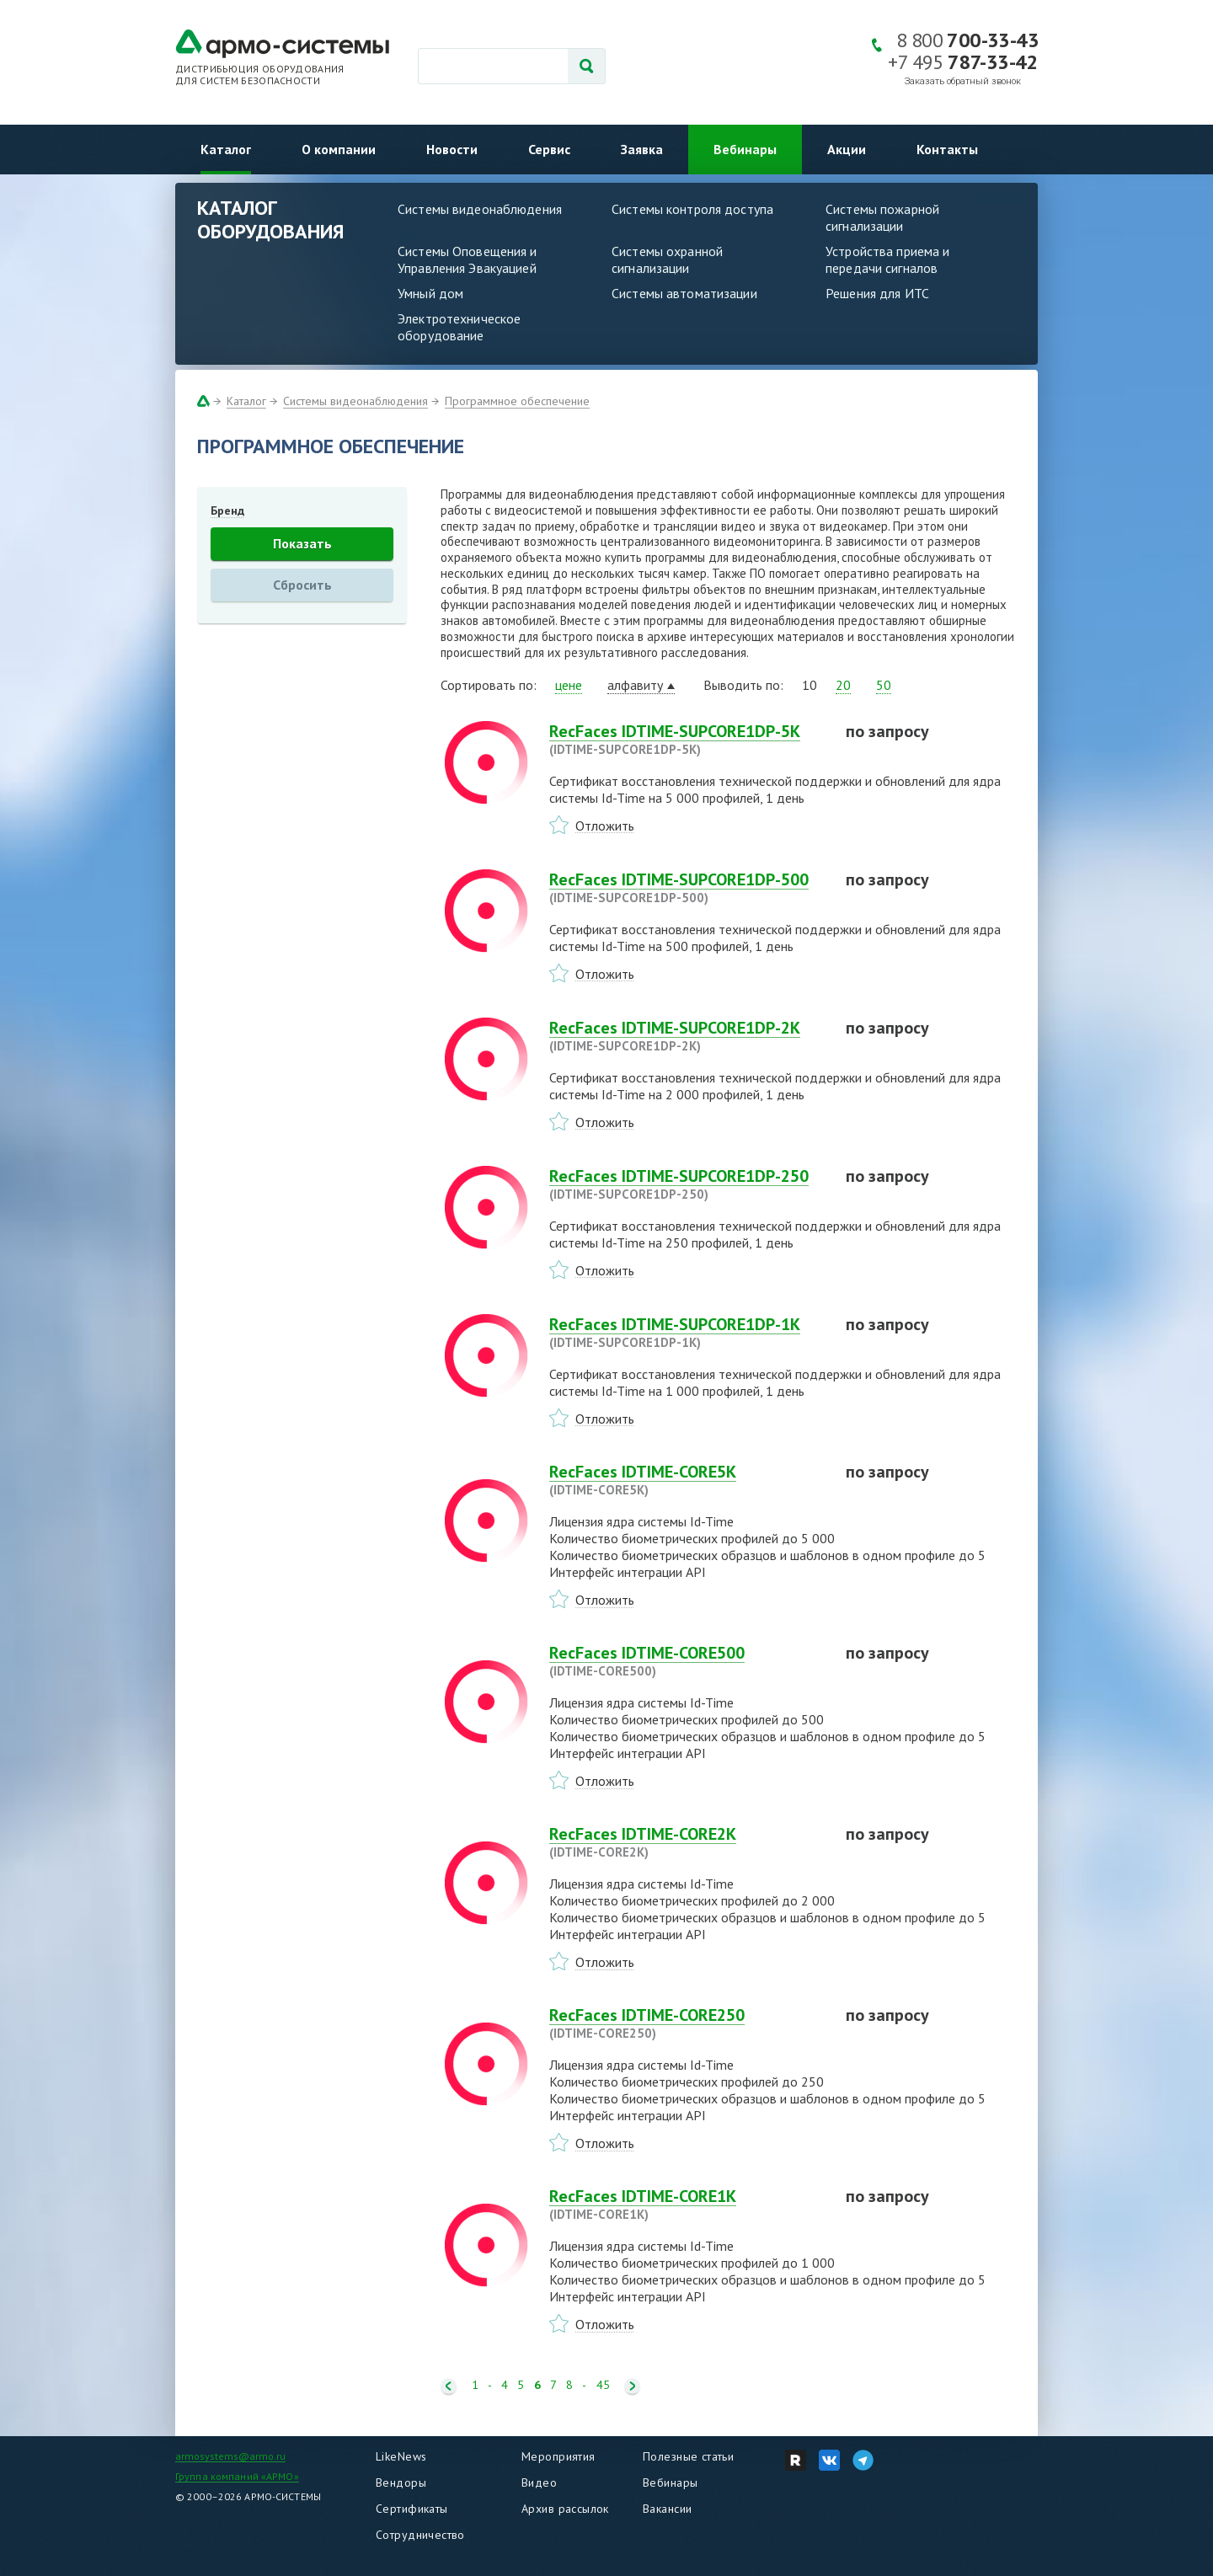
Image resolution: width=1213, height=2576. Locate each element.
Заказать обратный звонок (963, 81)
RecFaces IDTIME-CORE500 (687, 1661)
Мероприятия (558, 2456)
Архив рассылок (565, 2508)
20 (843, 684)
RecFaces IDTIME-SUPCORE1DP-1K (687, 1332)
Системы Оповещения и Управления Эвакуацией (467, 259)
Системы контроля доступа (692, 208)
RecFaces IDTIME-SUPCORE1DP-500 (687, 887)
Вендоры (401, 2482)
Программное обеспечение (517, 401)
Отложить (604, 825)
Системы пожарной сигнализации (882, 217)
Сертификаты (412, 2508)
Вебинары (745, 149)
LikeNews (401, 2456)
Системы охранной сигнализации (667, 259)
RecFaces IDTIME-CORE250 (687, 2023)
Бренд (227, 510)
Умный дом (430, 293)
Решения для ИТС (877, 293)
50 (883, 684)
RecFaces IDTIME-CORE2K (687, 1842)
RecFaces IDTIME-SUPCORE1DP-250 (687, 1184)
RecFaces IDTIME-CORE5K (687, 1480)
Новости (452, 149)
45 (603, 2385)
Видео (539, 2482)
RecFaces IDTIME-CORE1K (687, 2204)
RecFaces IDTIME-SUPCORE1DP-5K (687, 739)
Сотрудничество (420, 2534)
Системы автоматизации (684, 293)
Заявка (642, 149)
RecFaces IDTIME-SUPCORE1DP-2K (687, 1036)
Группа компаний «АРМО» (237, 2476)
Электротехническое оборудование (459, 327)
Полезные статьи (688, 2456)
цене (568, 684)
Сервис (549, 149)
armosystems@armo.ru (230, 2456)
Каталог (225, 149)
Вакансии (667, 2508)
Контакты (947, 149)
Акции (846, 149)
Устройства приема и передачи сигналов (887, 259)
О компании (339, 149)
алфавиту (635, 684)
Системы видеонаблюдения (480, 208)
